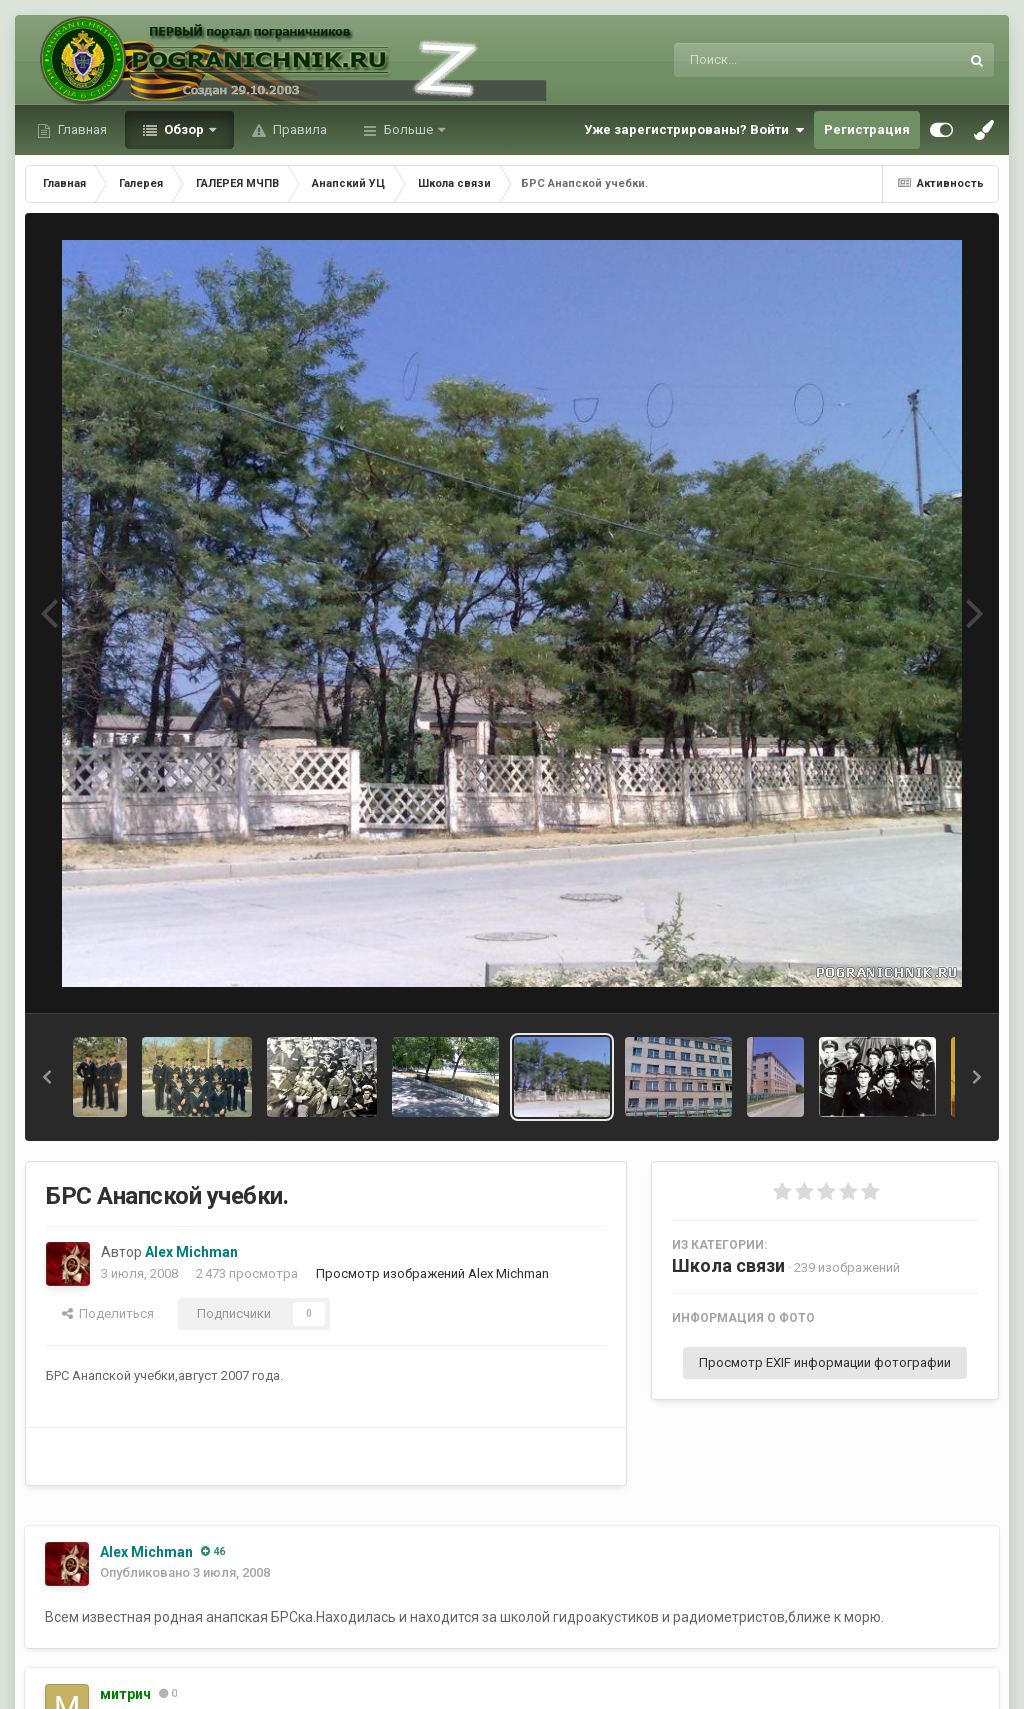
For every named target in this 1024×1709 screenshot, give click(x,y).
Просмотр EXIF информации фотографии (825, 1362)
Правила (298, 129)
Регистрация (867, 129)
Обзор (184, 129)
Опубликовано (185, 1572)
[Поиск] (779, 60)
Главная (81, 129)
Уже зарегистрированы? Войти (694, 130)
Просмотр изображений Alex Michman (432, 1273)
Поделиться (108, 1313)
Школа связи (728, 1265)
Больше (408, 129)
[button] (47, 1077)
